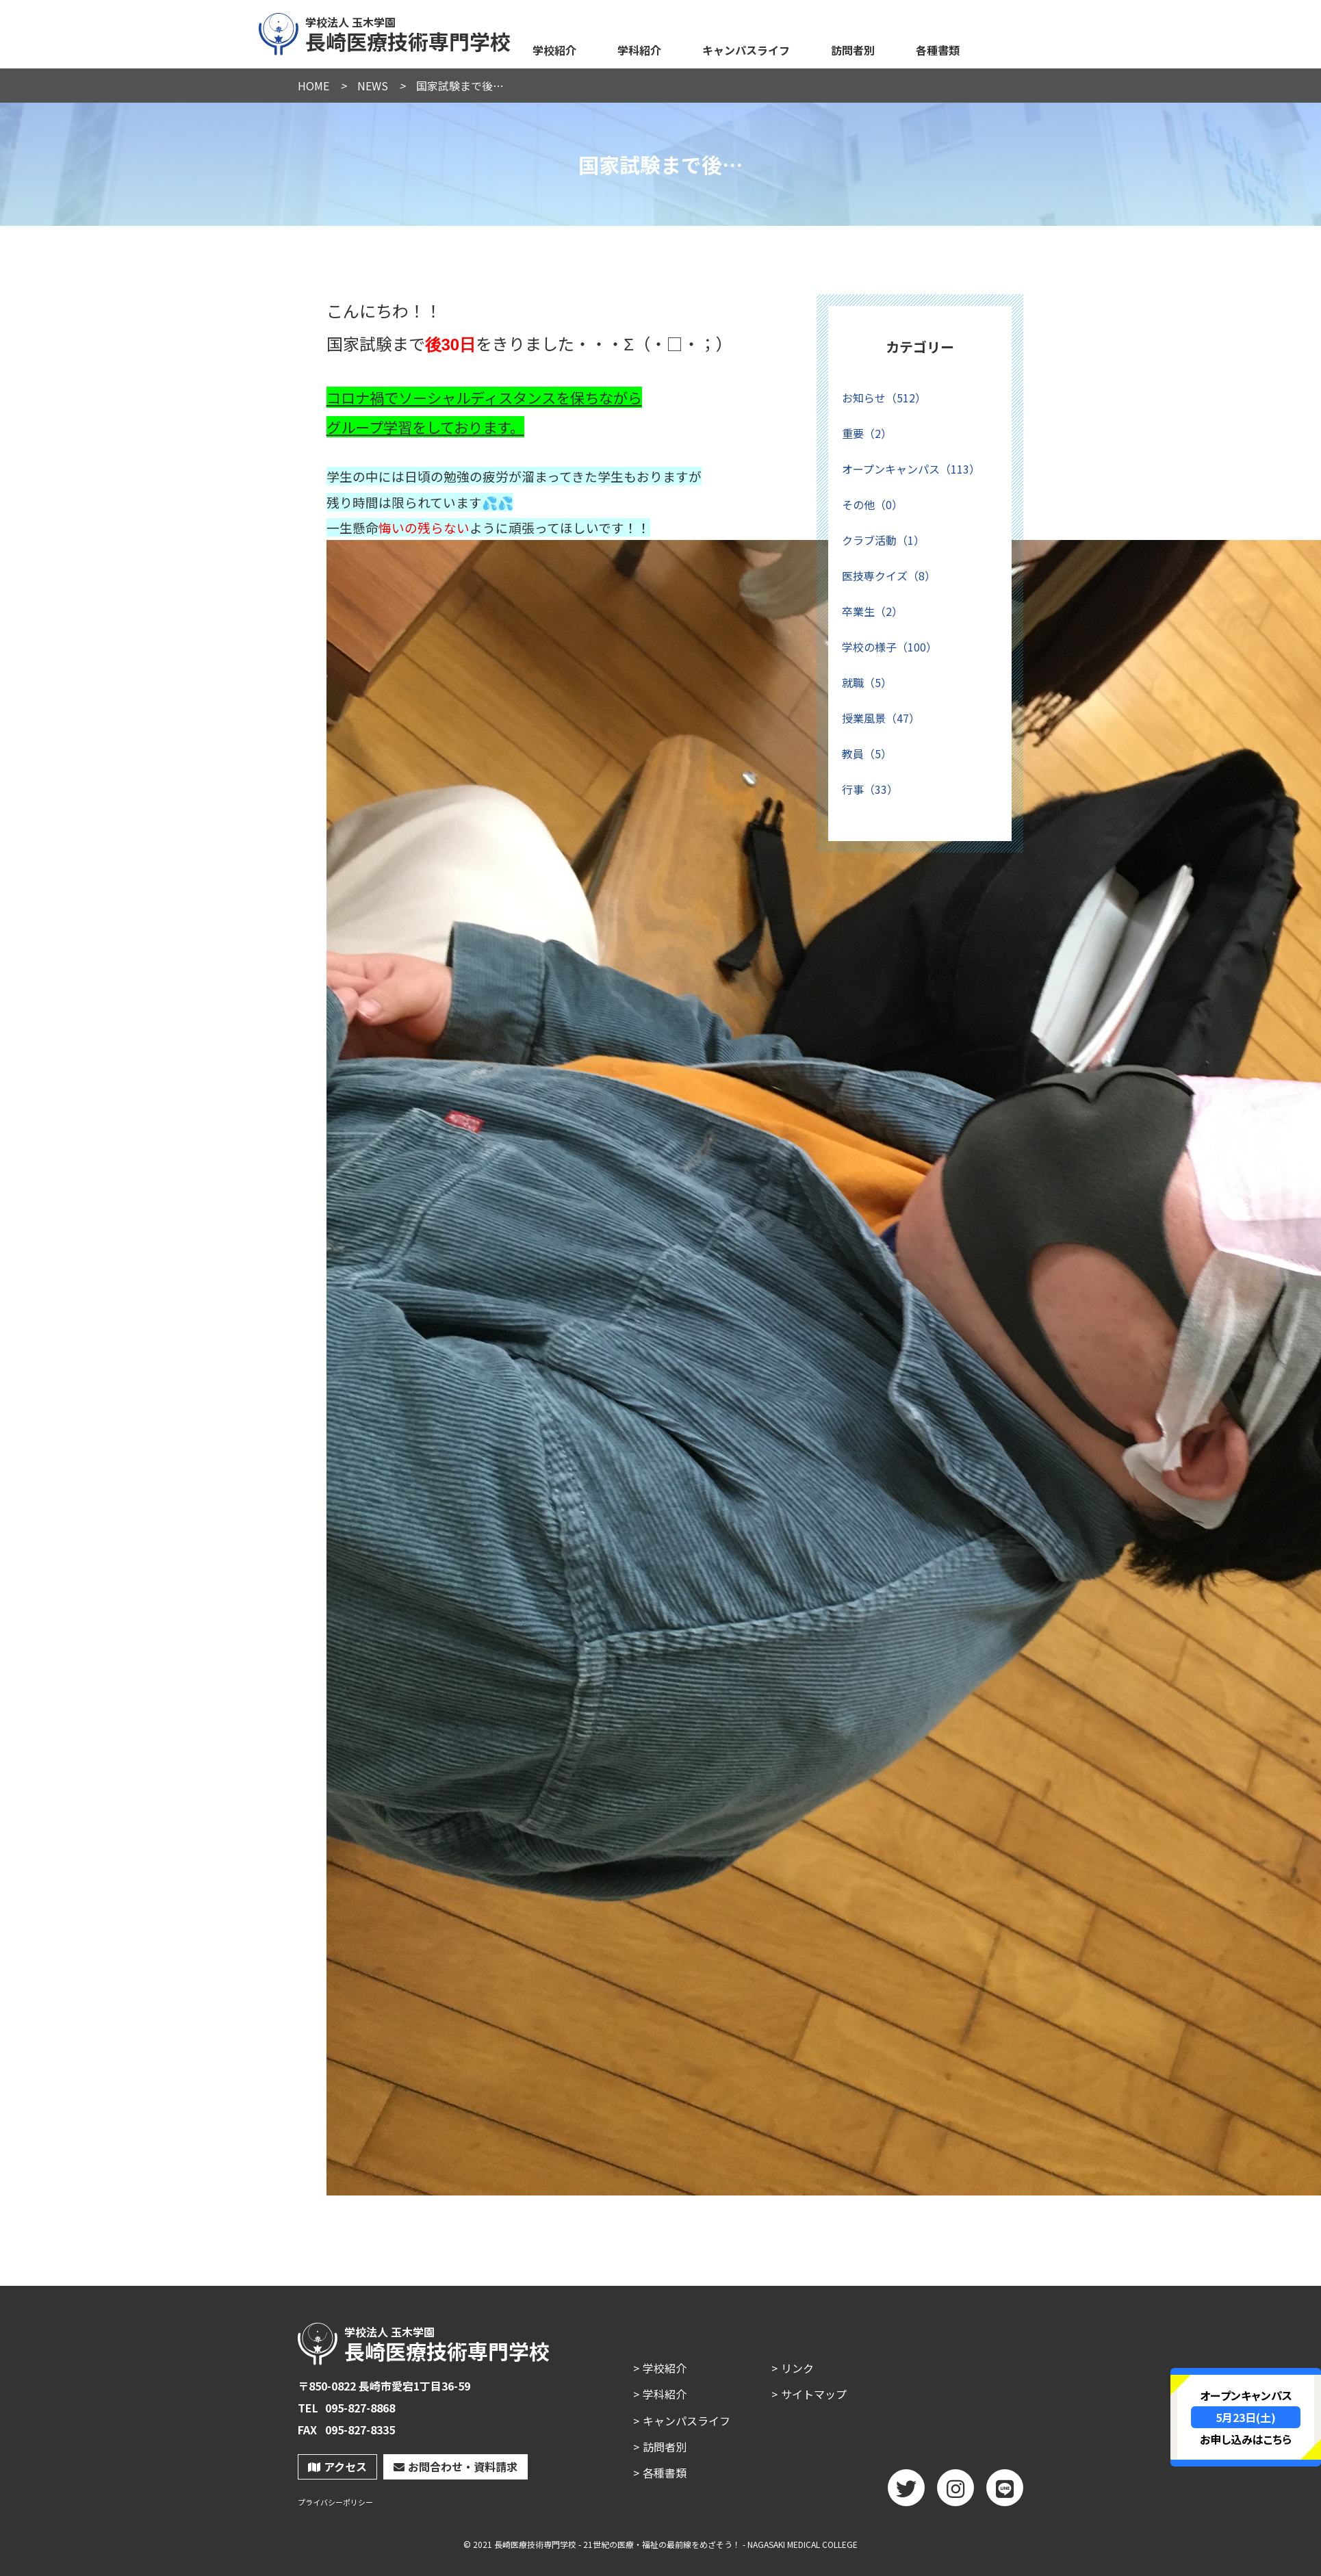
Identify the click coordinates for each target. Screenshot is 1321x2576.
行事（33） (870, 789)
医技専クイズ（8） (889, 575)
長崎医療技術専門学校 (385, 32)
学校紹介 (554, 49)
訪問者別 (853, 49)
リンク (797, 2367)
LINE (1004, 2492)
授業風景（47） (881, 718)
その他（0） (872, 504)
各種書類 (938, 49)
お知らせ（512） (884, 397)
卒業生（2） (872, 611)
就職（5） (867, 682)
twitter (906, 2492)
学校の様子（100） (889, 647)
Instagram (955, 2492)
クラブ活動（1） (883, 540)
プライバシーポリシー (335, 2502)
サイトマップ (814, 2393)
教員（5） (867, 753)
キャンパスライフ (746, 49)
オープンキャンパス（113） (911, 469)
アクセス (337, 2466)
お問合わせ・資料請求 (455, 2466)
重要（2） (867, 433)
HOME (313, 85)
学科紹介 (639, 49)
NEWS (372, 85)
